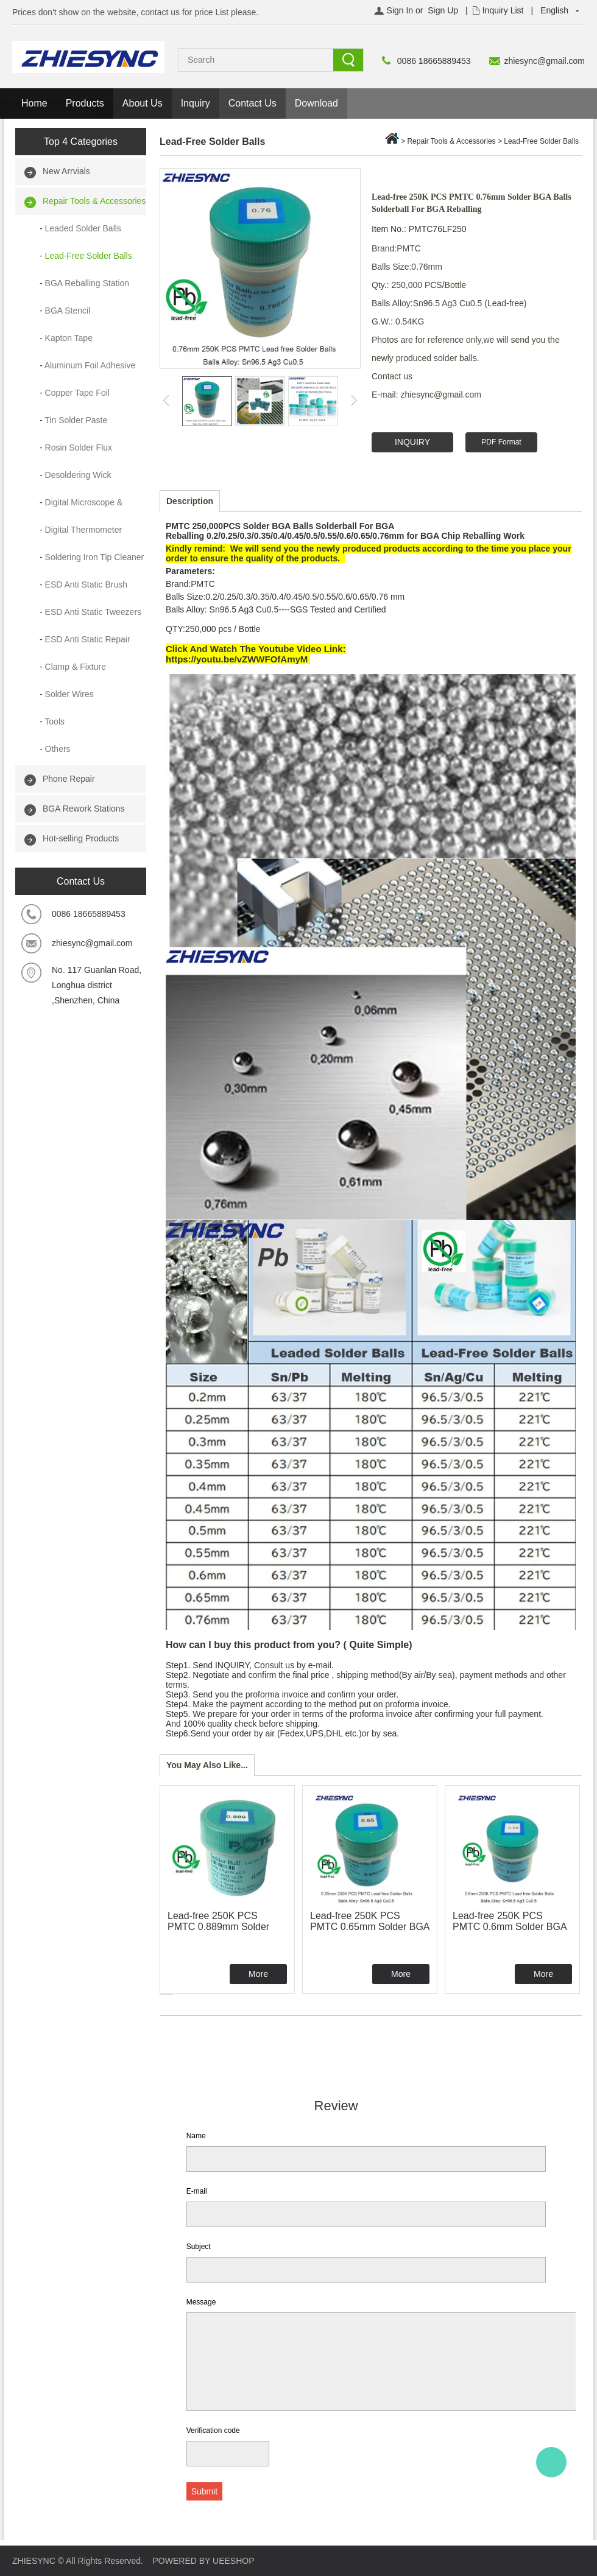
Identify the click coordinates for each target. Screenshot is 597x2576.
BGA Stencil (68, 310)
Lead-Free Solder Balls (88, 256)
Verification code (213, 2430)
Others (58, 749)
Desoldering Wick (78, 475)
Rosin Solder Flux (79, 447)
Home (34, 103)
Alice (551, 2462)
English (554, 10)
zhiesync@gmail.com (544, 61)
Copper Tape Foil (77, 393)
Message (201, 2302)
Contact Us (252, 103)
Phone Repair (69, 779)
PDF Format (501, 442)
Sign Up (443, 10)
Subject (198, 2246)
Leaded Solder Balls (83, 228)
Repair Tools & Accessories (94, 201)
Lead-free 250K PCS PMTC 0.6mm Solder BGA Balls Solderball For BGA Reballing (510, 1932)
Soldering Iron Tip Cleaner (94, 557)
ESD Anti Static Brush (86, 584)
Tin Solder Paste (75, 420)
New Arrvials (66, 171)
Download (316, 103)
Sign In (400, 10)
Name (196, 2136)
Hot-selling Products (81, 838)
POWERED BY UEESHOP (204, 2561)
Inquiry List (503, 10)
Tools (54, 721)
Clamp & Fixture (75, 667)
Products (85, 103)
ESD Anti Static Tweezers (93, 612)
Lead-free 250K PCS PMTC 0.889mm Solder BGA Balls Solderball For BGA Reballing (221, 1932)
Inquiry (195, 103)
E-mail (196, 2191)
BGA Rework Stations (84, 808)
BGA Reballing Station (87, 283)
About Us (142, 103)
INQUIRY (412, 442)
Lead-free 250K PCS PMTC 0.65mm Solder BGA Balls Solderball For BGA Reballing (369, 1932)
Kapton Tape (69, 338)
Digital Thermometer (83, 530)
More (258, 1974)
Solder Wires (69, 694)
